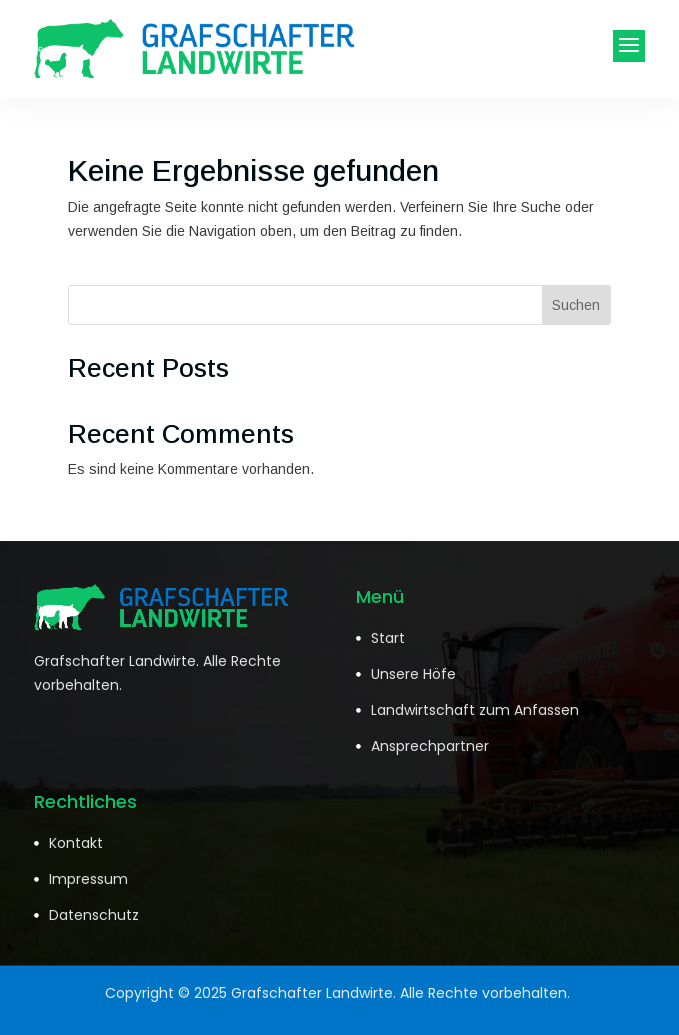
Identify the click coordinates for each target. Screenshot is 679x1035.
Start (388, 638)
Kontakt (76, 843)
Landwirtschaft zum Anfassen (475, 710)
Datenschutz (94, 915)
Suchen (576, 305)
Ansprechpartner (430, 746)
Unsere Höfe (413, 674)
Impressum (88, 879)
